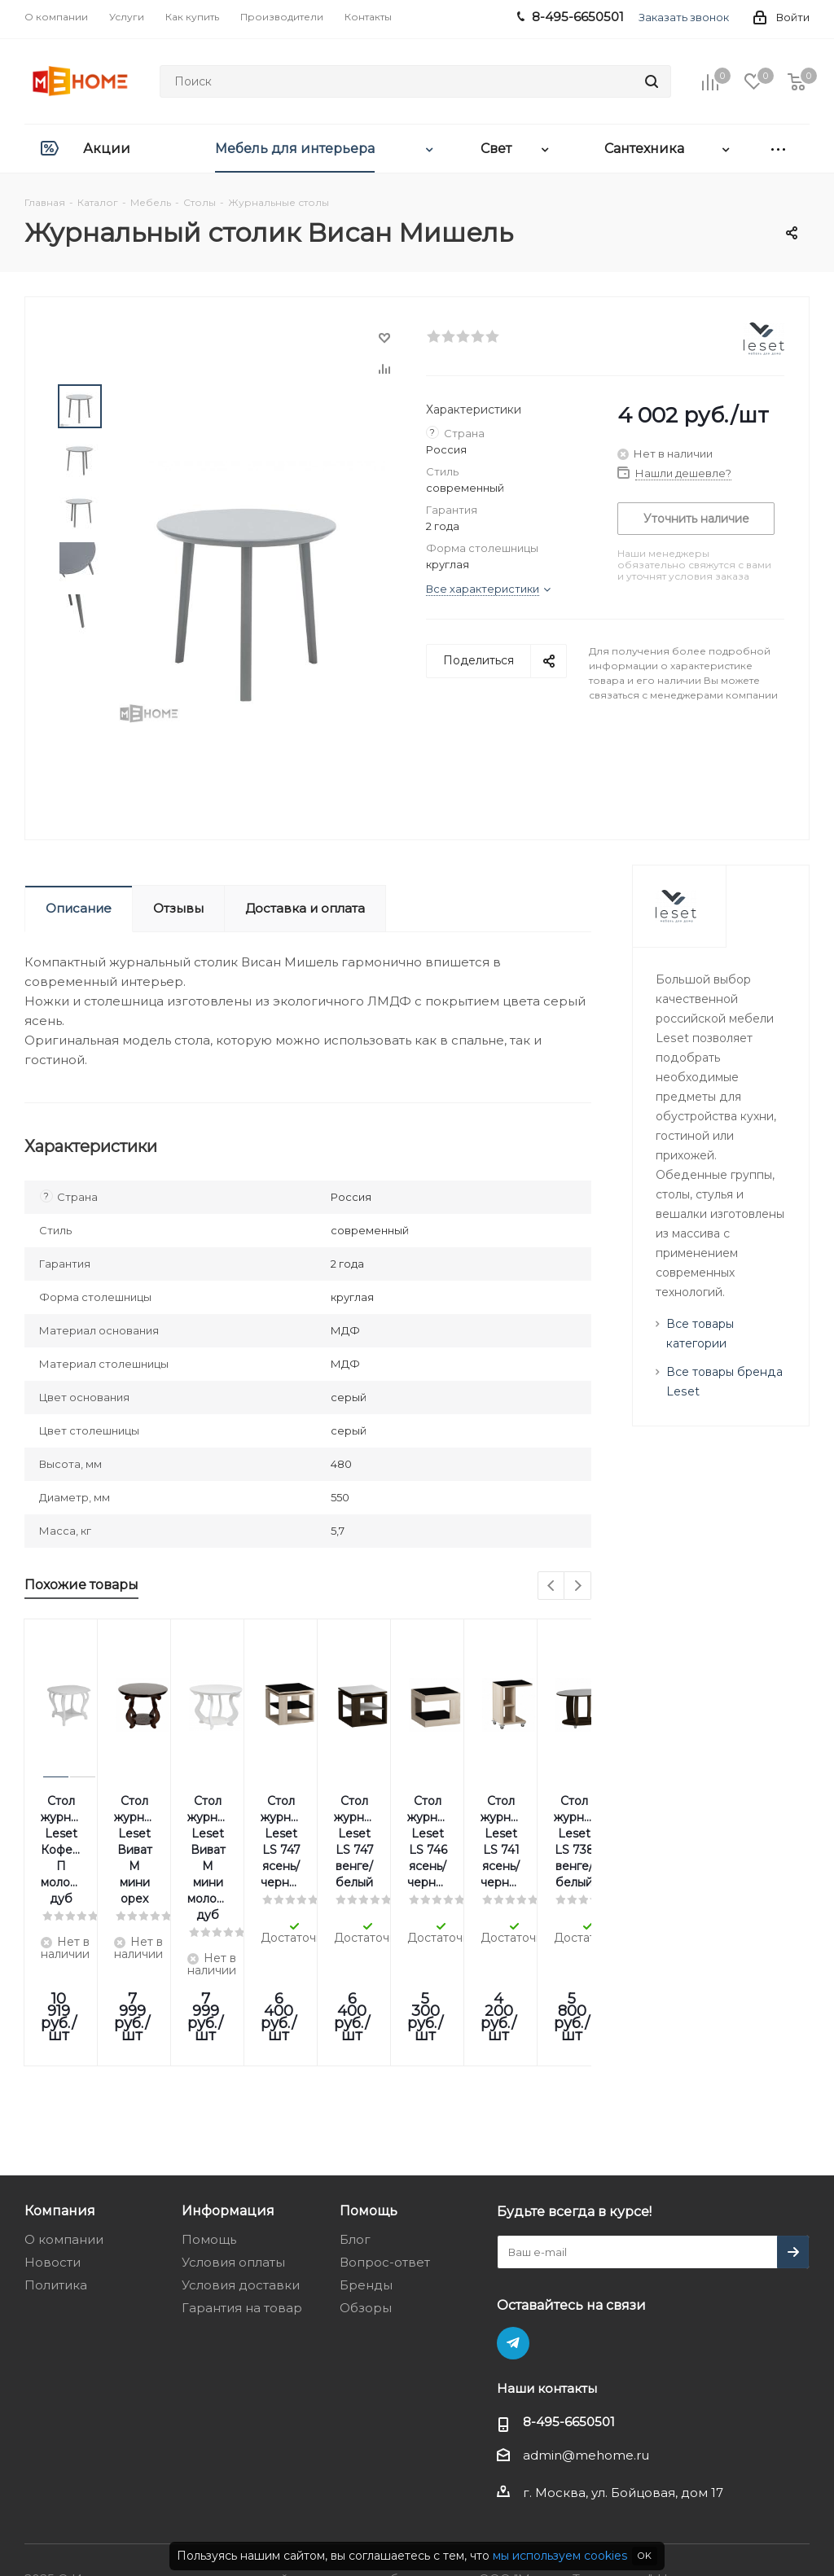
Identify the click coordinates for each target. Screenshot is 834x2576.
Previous (551, 1586)
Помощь (209, 2109)
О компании (63, 2109)
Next (577, 1586)
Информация (228, 2080)
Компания (59, 2080)
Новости (52, 2132)
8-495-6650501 (569, 2291)
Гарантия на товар (242, 2177)
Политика (55, 2154)
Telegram (513, 2213)
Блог (355, 2109)
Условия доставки (241, 2154)
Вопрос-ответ (385, 2132)
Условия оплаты (233, 2132)
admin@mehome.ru (586, 2325)
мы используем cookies (560, 2555)
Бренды (366, 2154)
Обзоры (366, 2177)
